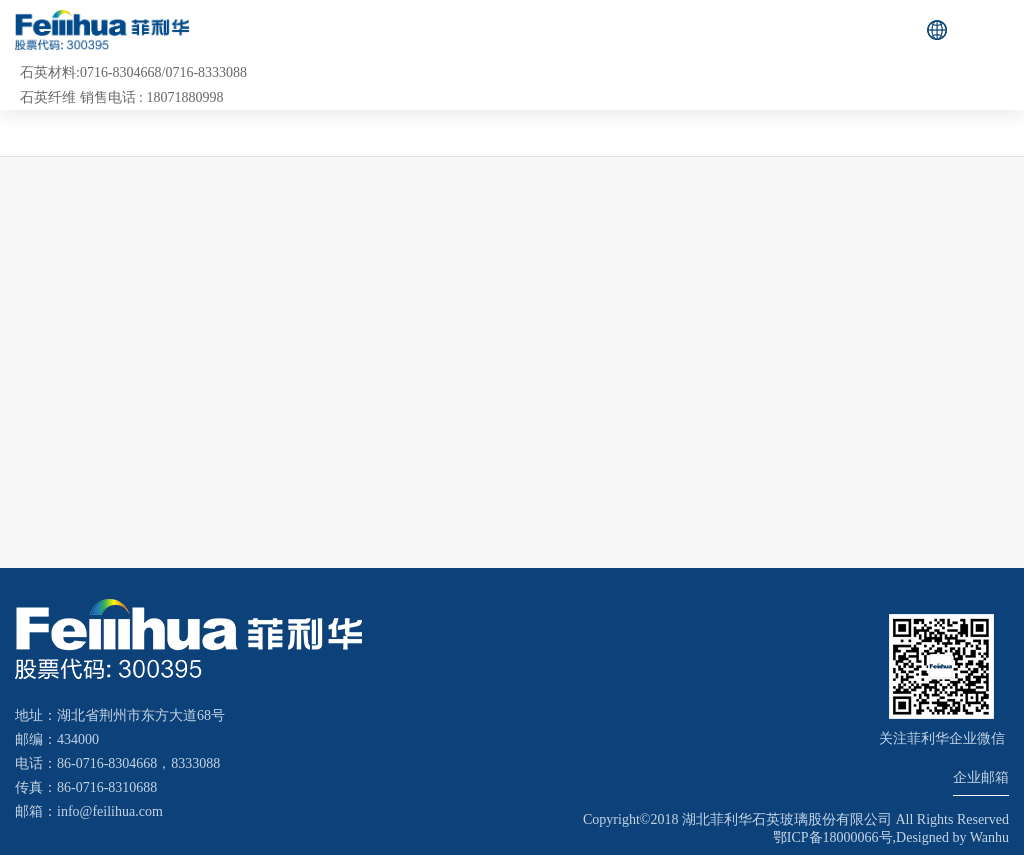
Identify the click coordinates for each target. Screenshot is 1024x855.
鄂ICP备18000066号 (833, 837)
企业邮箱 (981, 777)
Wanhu (989, 837)
